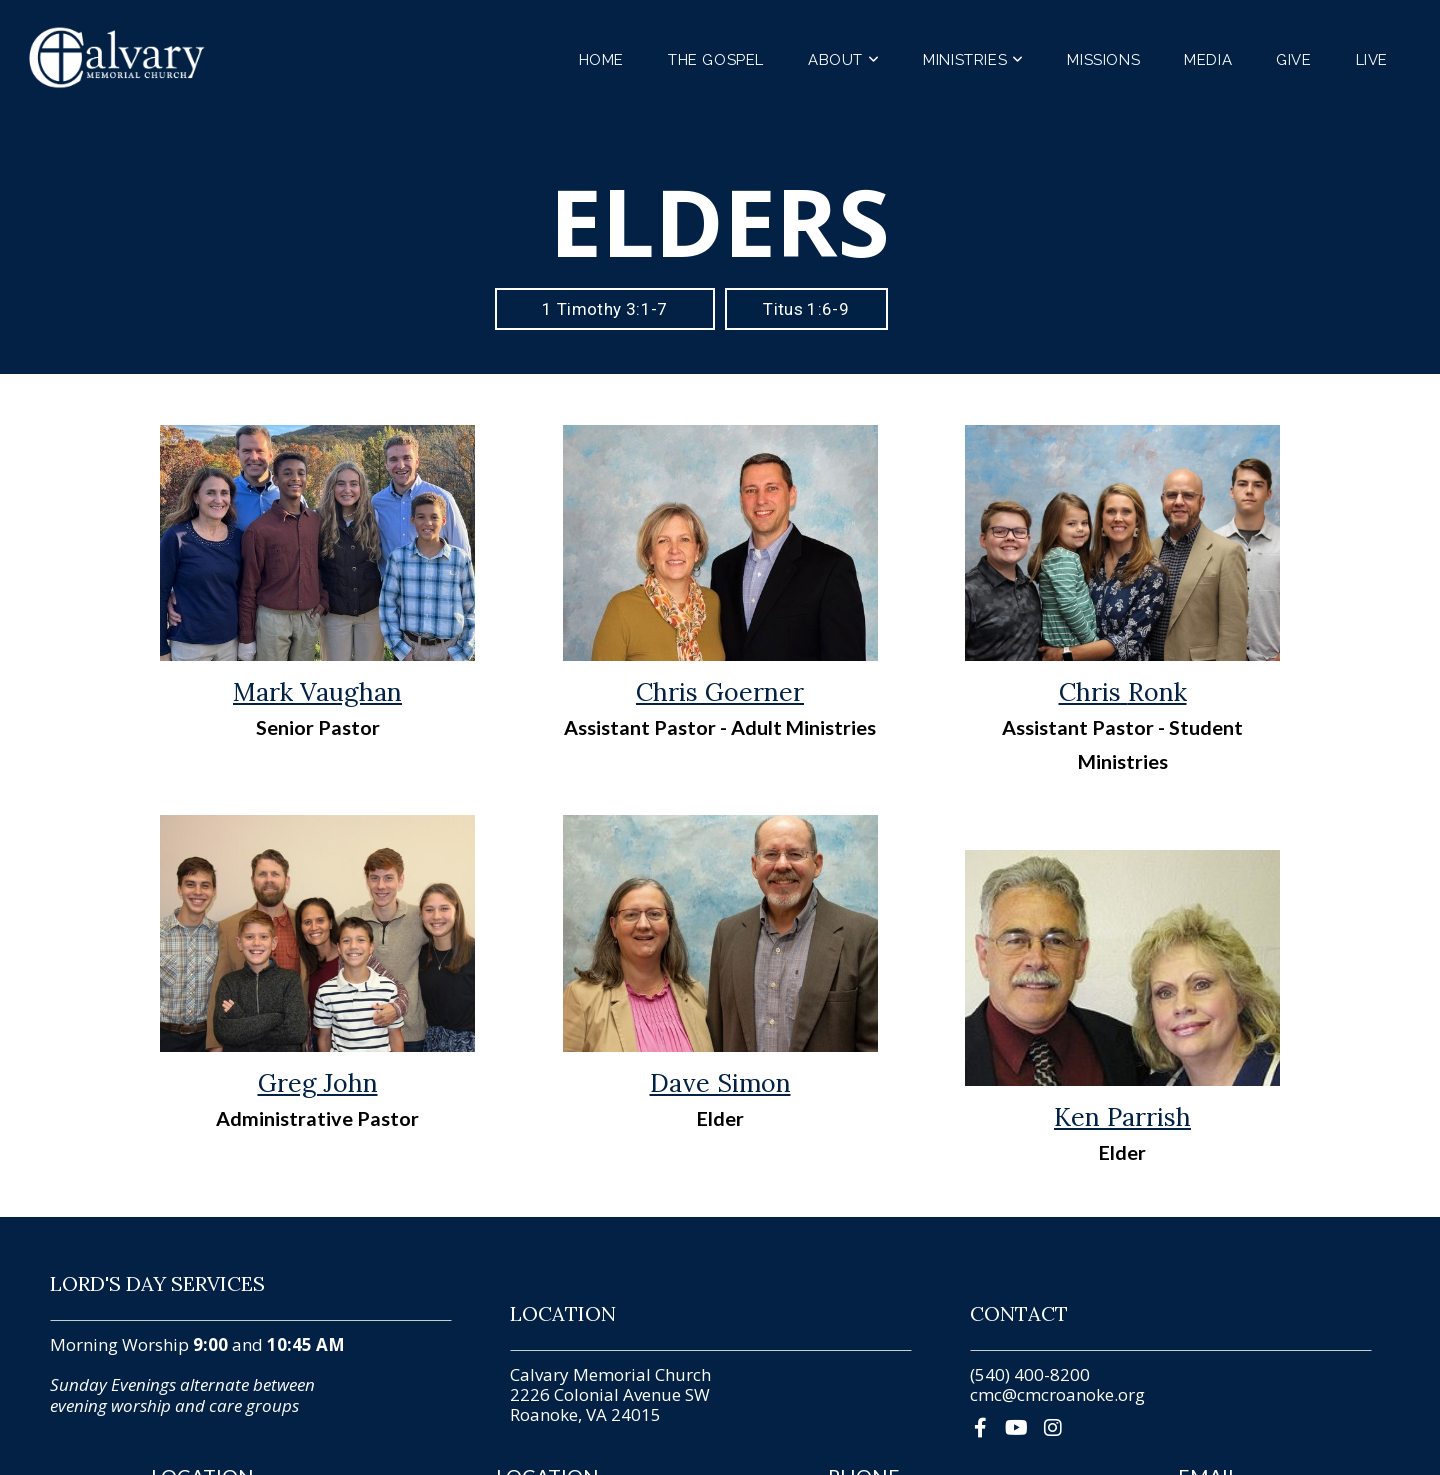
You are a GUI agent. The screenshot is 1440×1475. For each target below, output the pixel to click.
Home (601, 60)
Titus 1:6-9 (806, 309)
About (843, 60)
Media (1208, 60)
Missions (1103, 60)
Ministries (973, 60)
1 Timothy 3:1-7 (604, 309)
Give (1293, 60)
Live (1372, 60)
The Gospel (716, 60)
